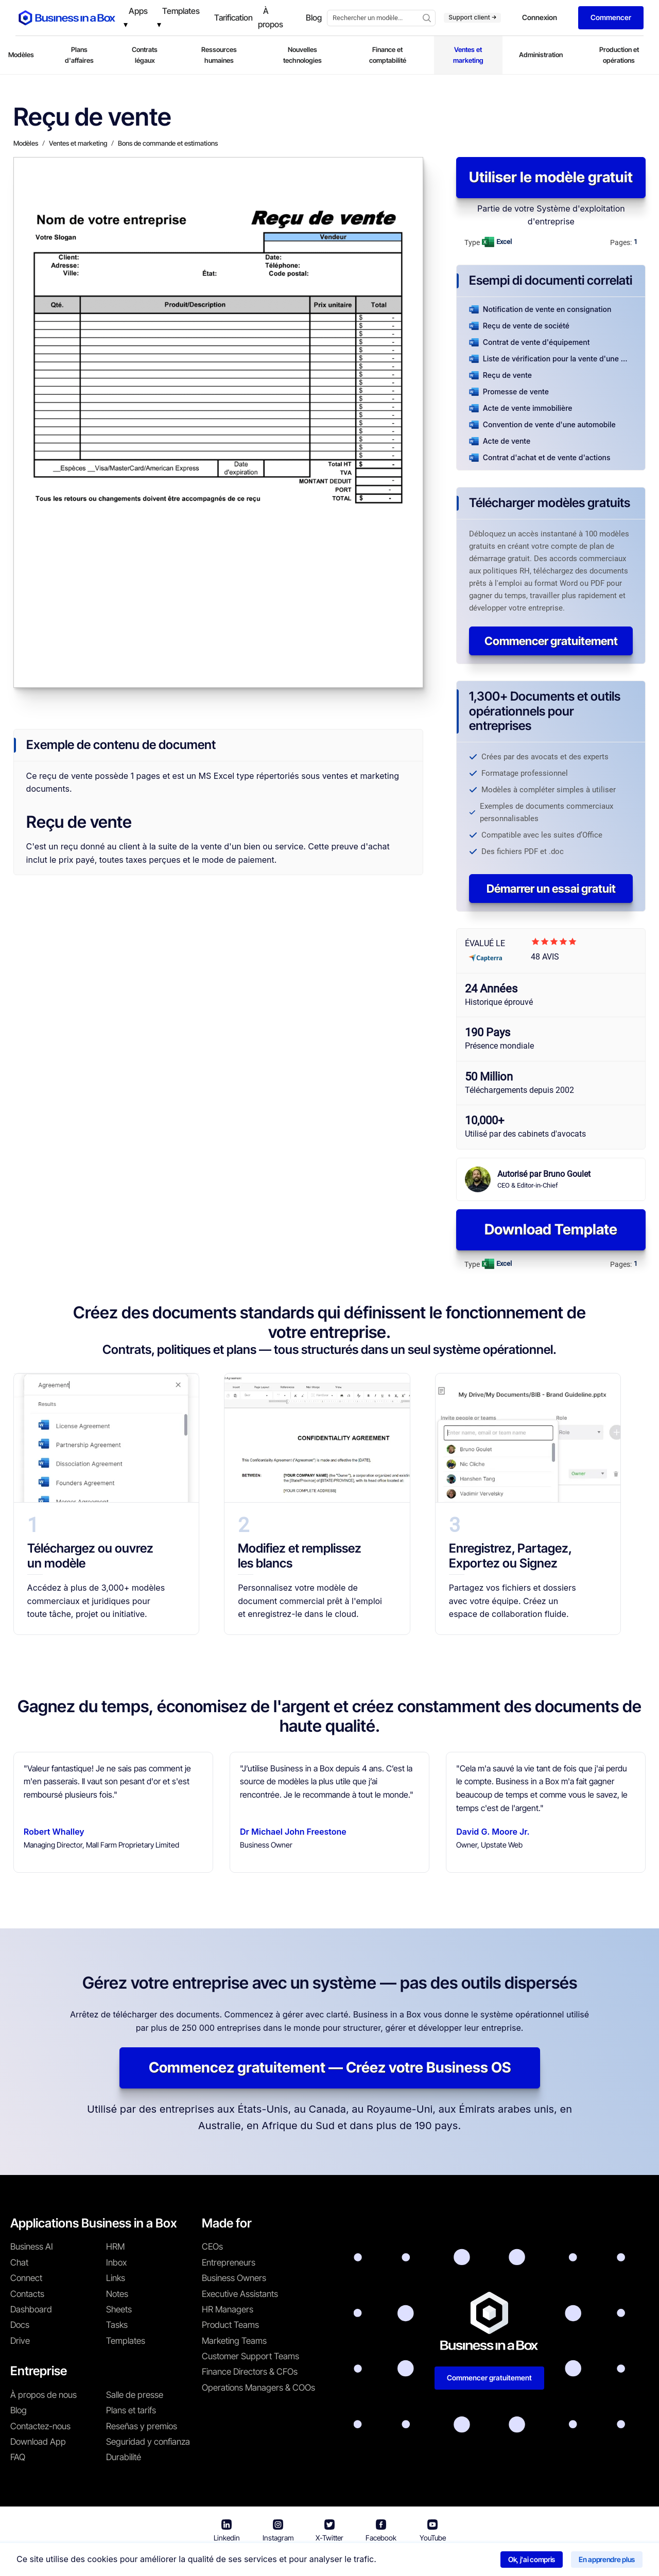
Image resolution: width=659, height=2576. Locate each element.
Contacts (27, 2294)
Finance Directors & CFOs (250, 2371)
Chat (19, 2262)
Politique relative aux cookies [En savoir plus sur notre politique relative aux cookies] (479, 2560)
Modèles (21, 54)
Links (115, 2278)
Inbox (116, 2262)
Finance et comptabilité (387, 54)
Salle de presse (134, 2395)
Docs (19, 2325)
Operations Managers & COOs (258, 2387)
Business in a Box (188, 2560)
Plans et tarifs (131, 2410)
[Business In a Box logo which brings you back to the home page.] (66, 18)
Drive (20, 2341)
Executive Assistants (240, 2294)
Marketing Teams (234, 2341)
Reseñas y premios (141, 2426)
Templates (125, 2341)
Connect (26, 2278)
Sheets (119, 2309)
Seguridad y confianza (148, 2441)
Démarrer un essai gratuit (551, 888)
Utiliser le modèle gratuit (551, 177)
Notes (117, 2294)
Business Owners (234, 2278)
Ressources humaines (219, 54)
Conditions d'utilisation (267, 2560)
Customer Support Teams (250, 2356)
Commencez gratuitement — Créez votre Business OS (330, 2067)
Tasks (117, 2325)
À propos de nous (43, 2395)
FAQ (17, 2457)
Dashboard (31, 2309)
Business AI (31, 2246)
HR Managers (227, 2309)
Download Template (550, 1229)
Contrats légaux (145, 54)
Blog (18, 2410)
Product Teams (230, 2325)
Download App (38, 2441)
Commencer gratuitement (551, 641)
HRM (115, 2246)
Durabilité (123, 2457)
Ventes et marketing (468, 54)
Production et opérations (619, 54)
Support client (472, 17)
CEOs (212, 2246)
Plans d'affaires (79, 54)
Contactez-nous (40, 2426)
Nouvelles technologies (302, 54)
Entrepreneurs (228, 2262)
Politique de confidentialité (368, 2560)
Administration (541, 54)
